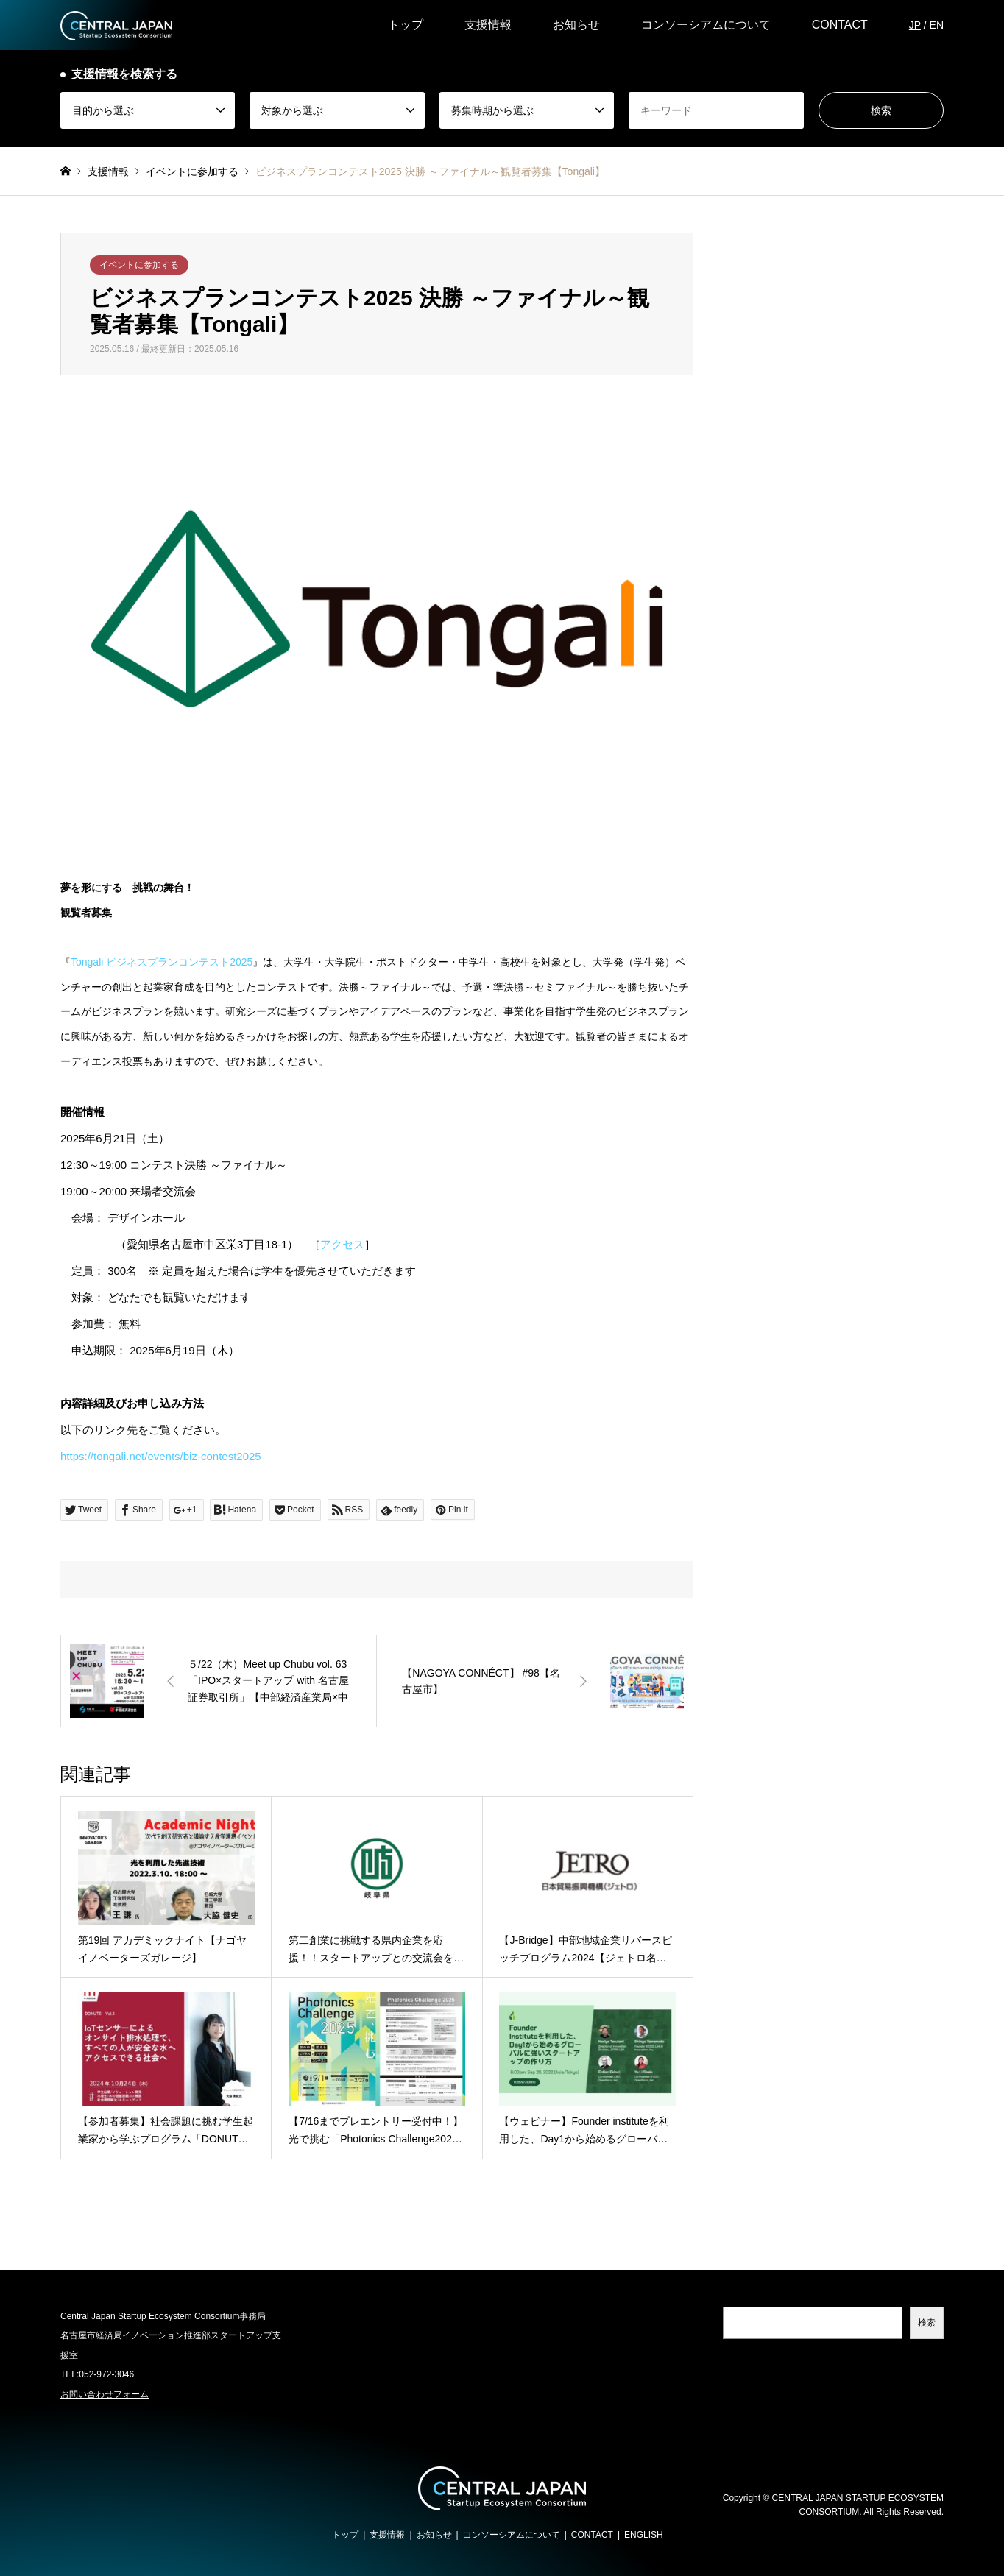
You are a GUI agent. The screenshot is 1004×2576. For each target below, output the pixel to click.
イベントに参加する (139, 265)
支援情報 (488, 24)
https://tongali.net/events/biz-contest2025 (160, 1456)
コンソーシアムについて (706, 24)
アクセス (342, 1244)
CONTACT (840, 24)
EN (937, 25)
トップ (405, 24)
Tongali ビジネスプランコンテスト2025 (161, 962)
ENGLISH (643, 2535)
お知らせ (576, 24)
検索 (927, 2323)
